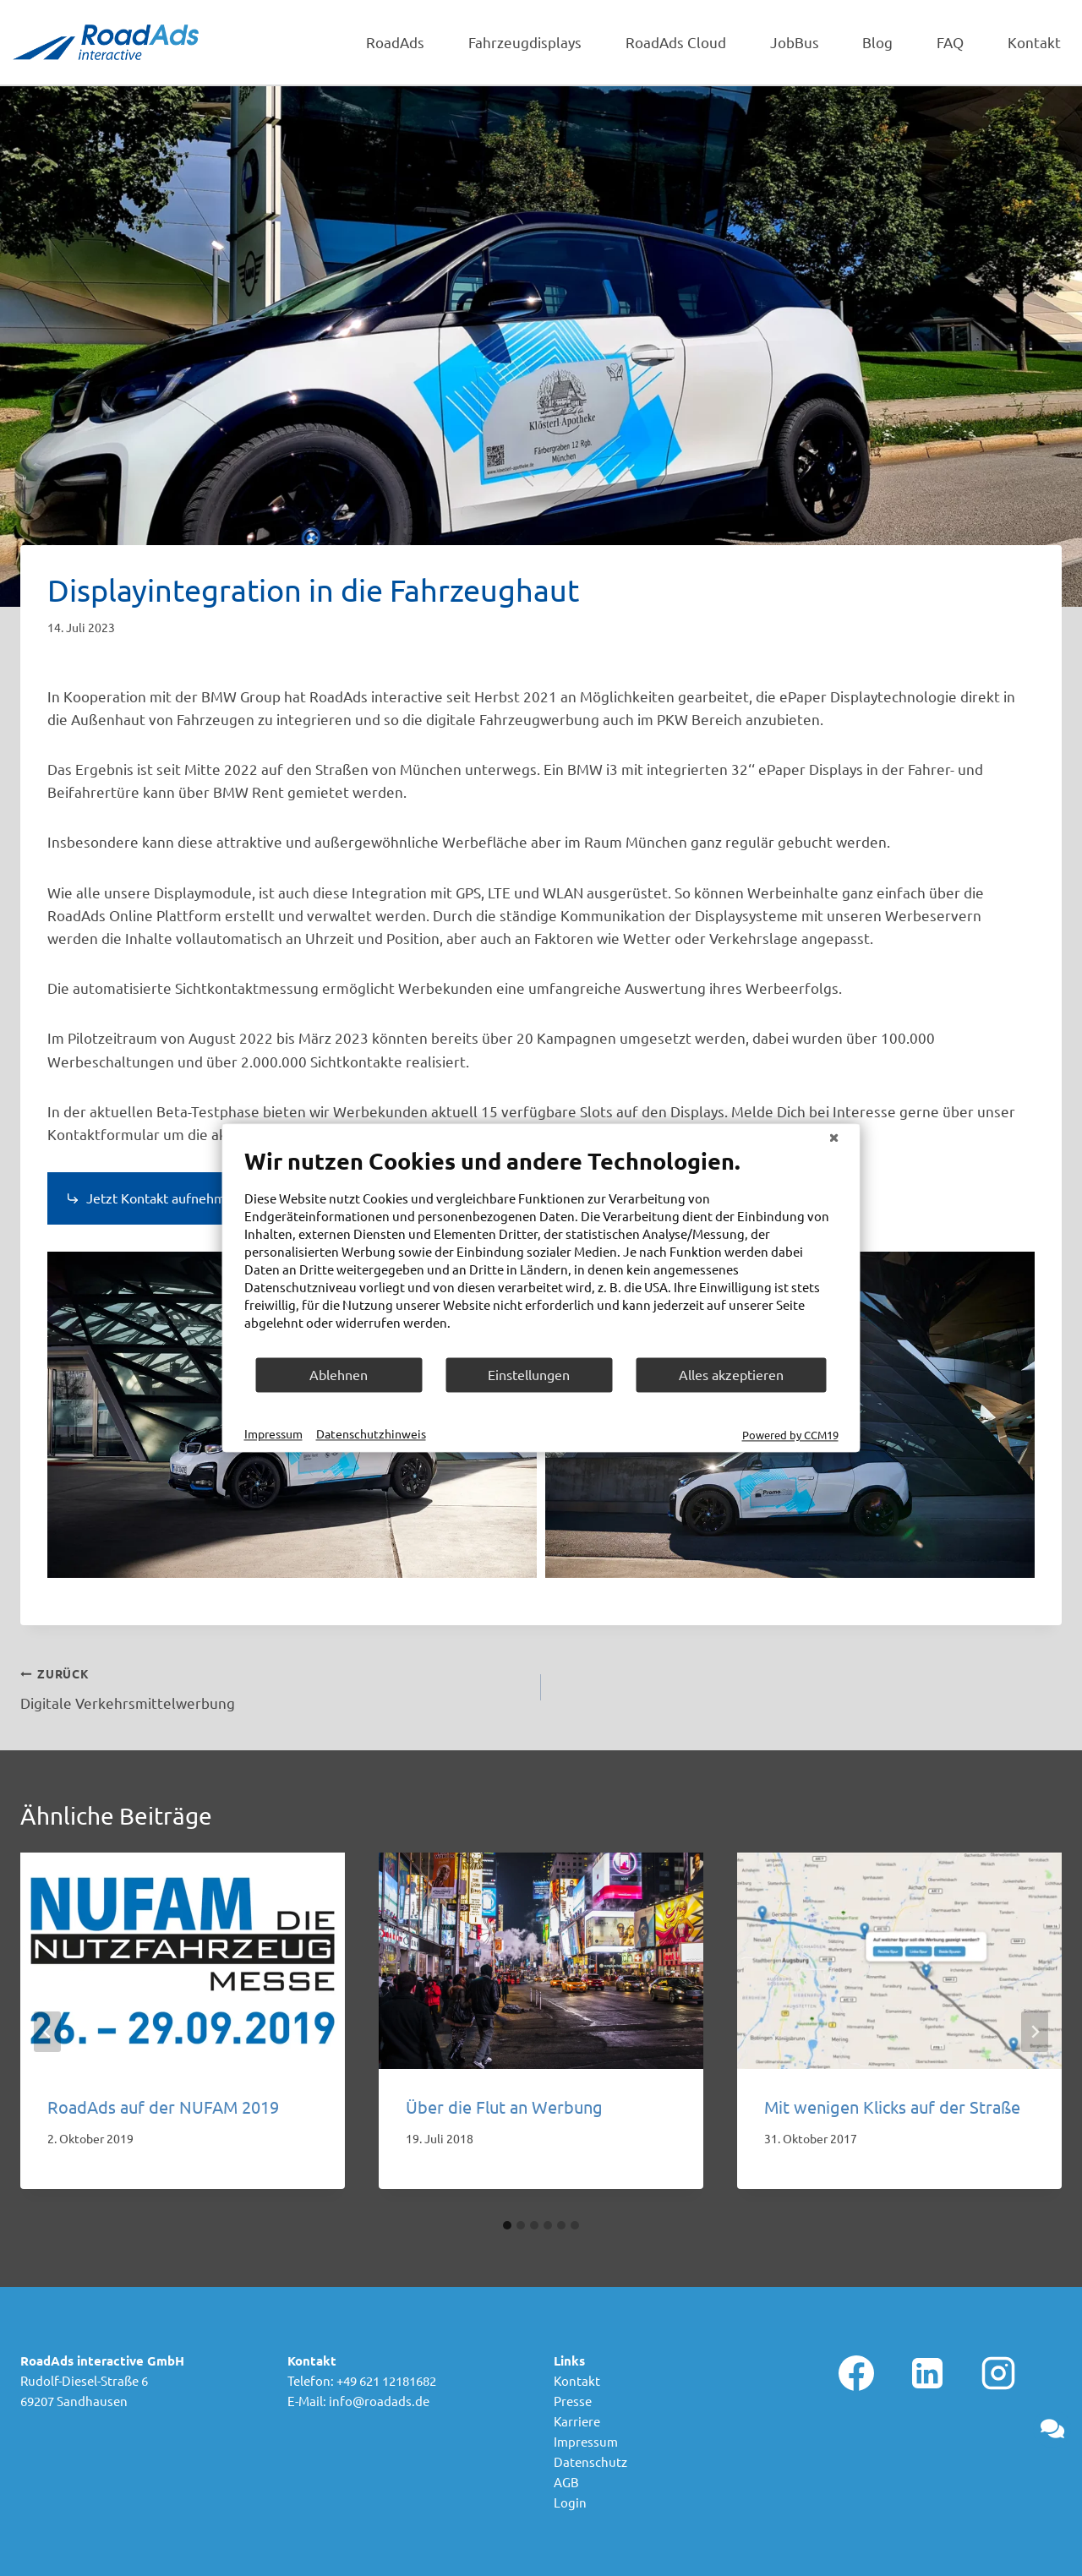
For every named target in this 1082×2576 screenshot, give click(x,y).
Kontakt (1034, 42)
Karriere (577, 2421)
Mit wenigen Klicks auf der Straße (892, 2106)
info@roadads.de (379, 2401)
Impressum (586, 2441)
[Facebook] (856, 2373)
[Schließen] (834, 1136)
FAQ (950, 42)
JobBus (794, 42)
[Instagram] (998, 2373)
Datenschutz (590, 2461)
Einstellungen (529, 1374)
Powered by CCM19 (790, 1434)
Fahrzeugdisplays (525, 42)
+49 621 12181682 (386, 2380)
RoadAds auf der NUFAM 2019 (163, 2106)
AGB (566, 2482)
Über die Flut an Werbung (504, 2106)
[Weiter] (1034, 2031)
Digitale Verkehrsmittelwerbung (273, 1686)
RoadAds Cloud (676, 42)
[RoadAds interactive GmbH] (106, 42)
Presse (573, 2401)
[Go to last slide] (47, 2031)
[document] (541, 1251)
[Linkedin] (927, 2373)
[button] (1052, 2429)
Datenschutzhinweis (371, 1433)
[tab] (507, 2225)
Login (570, 2502)
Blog (877, 42)
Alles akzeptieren (731, 1374)
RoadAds (395, 42)
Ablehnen (338, 1374)
